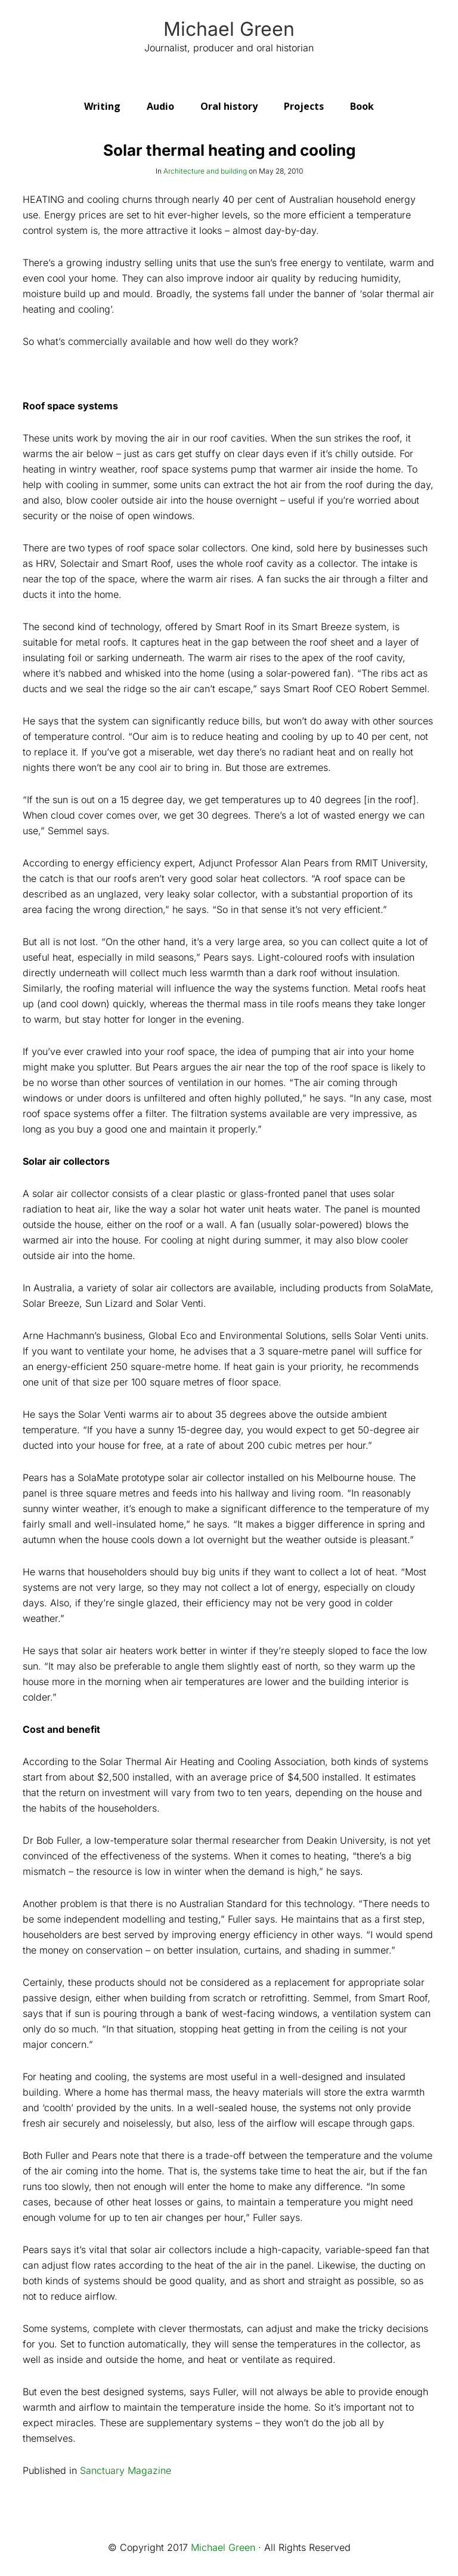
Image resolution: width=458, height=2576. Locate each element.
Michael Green (229, 29)
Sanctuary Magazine (125, 2470)
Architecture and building (205, 170)
